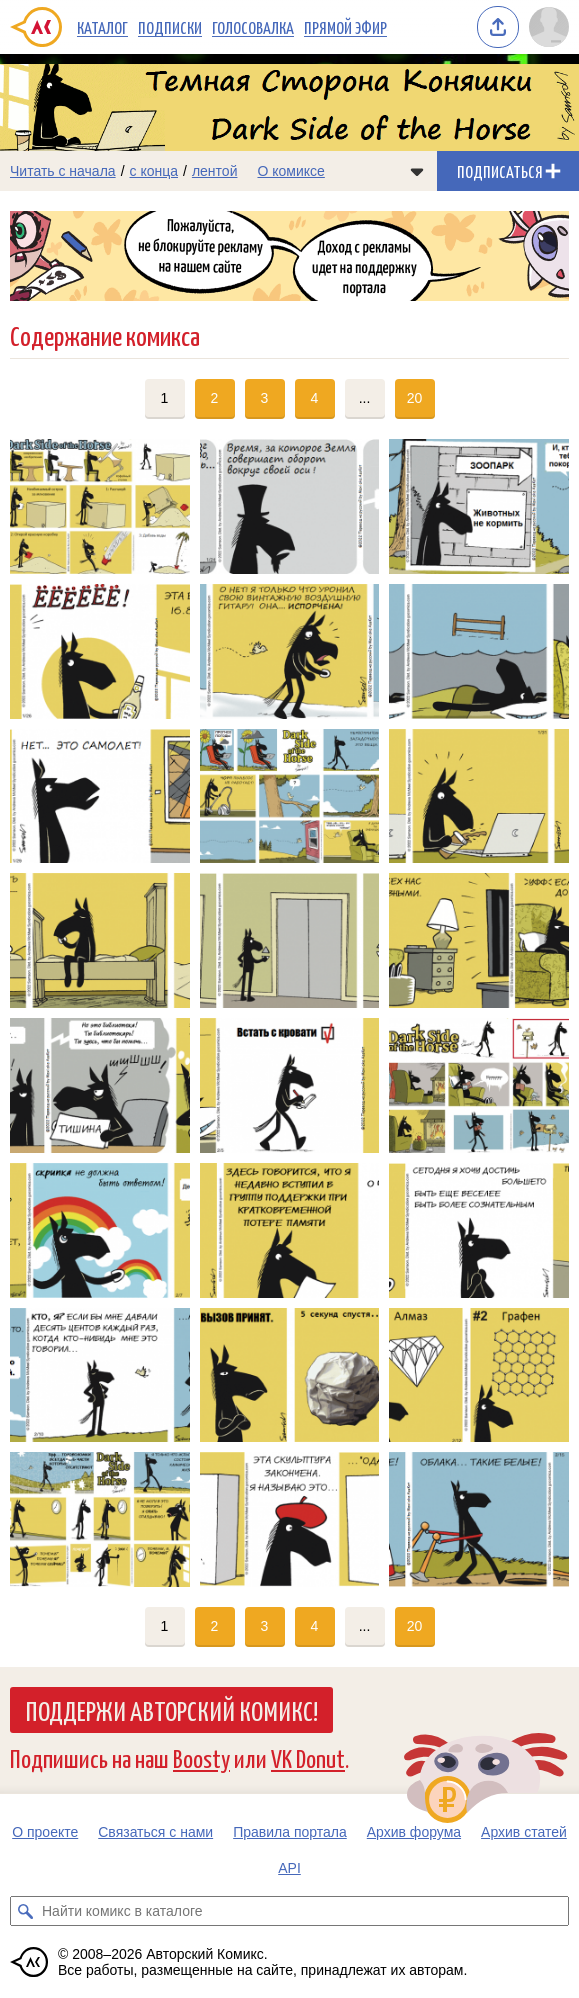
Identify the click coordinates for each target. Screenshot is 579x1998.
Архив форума (414, 1832)
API (289, 1868)
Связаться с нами (155, 1832)
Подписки (170, 27)
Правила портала (290, 1832)
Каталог (102, 27)
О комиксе (290, 171)
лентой (215, 171)
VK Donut (308, 1757)
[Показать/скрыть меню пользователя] (549, 27)
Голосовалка (253, 27)
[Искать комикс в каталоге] (25, 1911)
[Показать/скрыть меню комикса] (417, 171)
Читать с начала (63, 171)
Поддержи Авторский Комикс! (171, 1710)
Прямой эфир (345, 27)
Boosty (201, 1757)
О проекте (45, 1832)
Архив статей (524, 1832)
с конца (154, 171)
